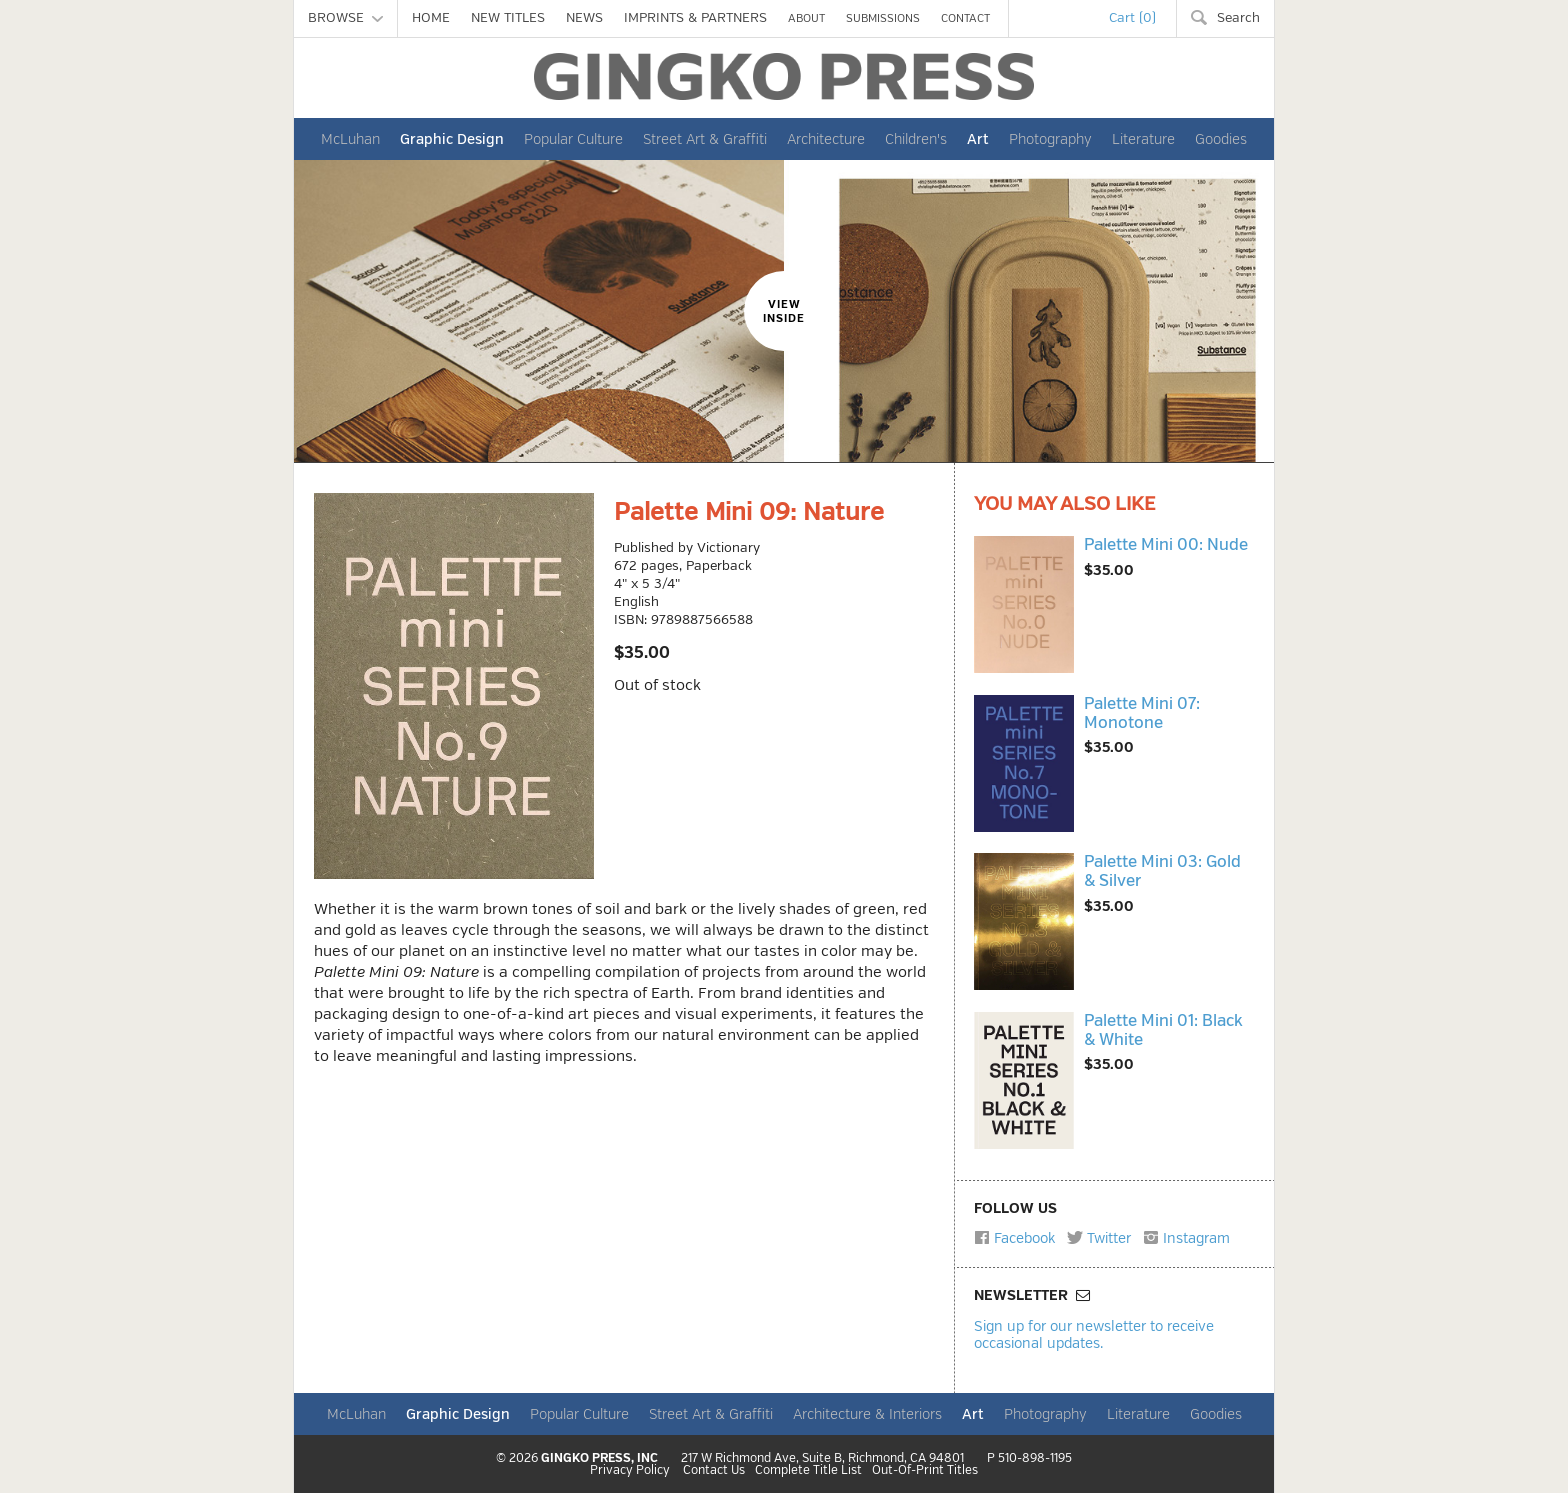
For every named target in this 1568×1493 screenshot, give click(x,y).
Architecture (826, 139)
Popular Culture (573, 139)
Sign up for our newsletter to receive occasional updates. (1094, 1334)
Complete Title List (808, 1471)
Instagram (1186, 1238)
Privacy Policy (630, 1471)
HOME (431, 18)
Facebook (1014, 1238)
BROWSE (345, 18)
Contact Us (714, 1471)
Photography (1050, 139)
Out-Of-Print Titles (925, 1471)
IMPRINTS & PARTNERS (695, 18)
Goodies (1221, 139)
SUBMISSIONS (883, 18)
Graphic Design (452, 139)
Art (978, 139)
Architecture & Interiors (867, 1414)
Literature (1143, 139)
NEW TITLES (508, 18)
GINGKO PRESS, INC (599, 1458)
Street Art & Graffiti (705, 139)
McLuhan (350, 139)
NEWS (584, 18)
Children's (916, 139)
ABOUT (806, 18)
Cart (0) (1132, 18)
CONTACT (965, 18)
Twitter (1099, 1238)
